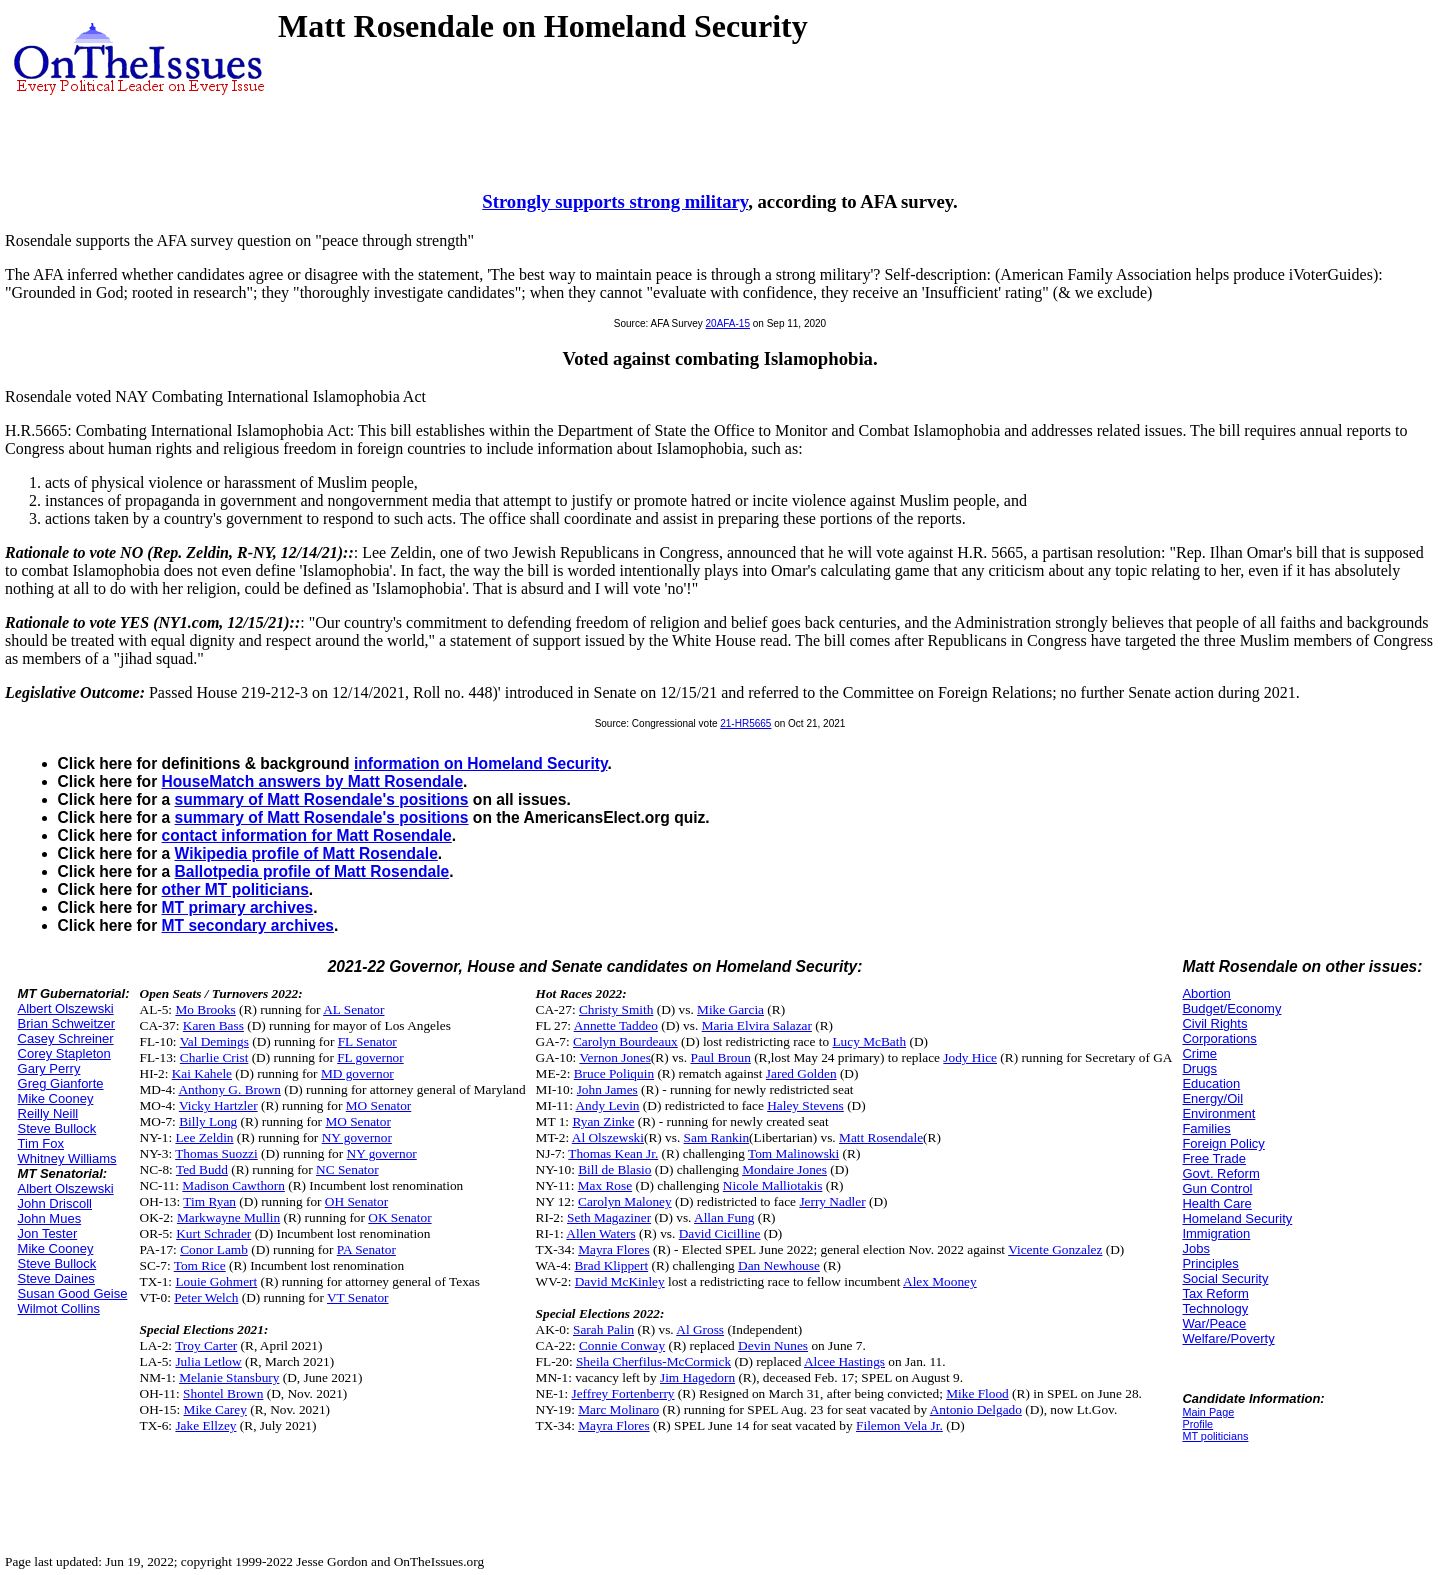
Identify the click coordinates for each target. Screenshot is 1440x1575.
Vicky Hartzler (218, 1105)
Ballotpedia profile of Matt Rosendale (312, 871)
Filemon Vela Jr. (899, 1425)
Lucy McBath (869, 1041)
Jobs (1195, 1248)
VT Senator (358, 1297)
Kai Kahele (202, 1073)
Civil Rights (1214, 1023)
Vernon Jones (614, 1057)
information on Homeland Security (481, 763)
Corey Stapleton (64, 1053)
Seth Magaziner (609, 1217)
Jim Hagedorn (697, 1377)
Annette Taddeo (616, 1025)
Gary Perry (49, 1068)
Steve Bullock (57, 1128)
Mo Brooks (205, 1009)
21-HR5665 (745, 723)
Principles (1210, 1263)
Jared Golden (801, 1073)
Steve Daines (56, 1278)
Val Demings (214, 1041)
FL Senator (367, 1041)
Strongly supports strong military (615, 201)
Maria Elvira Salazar (757, 1025)
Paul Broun (720, 1057)
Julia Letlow (208, 1361)
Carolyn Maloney (625, 1201)
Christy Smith (616, 1009)
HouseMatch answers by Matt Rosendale (313, 781)
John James (607, 1089)
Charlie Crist (214, 1057)
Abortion (1206, 993)
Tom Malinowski (793, 1153)
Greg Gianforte (61, 1083)
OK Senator (399, 1217)
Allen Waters (600, 1233)
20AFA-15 (728, 323)
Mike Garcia (730, 1009)
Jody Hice (970, 1057)
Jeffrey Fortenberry (623, 1393)
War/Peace (1214, 1323)
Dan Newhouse (779, 1265)
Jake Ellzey (205, 1425)
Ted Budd (202, 1169)
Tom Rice (200, 1265)
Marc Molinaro (618, 1409)
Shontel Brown (223, 1393)
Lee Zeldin (204, 1137)
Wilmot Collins (59, 1308)
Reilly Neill (48, 1113)
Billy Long (208, 1121)
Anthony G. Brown (229, 1089)
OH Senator (356, 1201)
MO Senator (379, 1105)
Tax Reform (1215, 1293)
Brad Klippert (611, 1265)
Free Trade (1214, 1158)
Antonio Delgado (976, 1409)
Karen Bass (213, 1025)
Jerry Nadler (832, 1201)
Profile (1197, 1424)
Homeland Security (1237, 1218)
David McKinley (620, 1281)
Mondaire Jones (784, 1169)
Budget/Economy (1231, 1008)
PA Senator (366, 1249)
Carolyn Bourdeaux (625, 1041)
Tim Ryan (209, 1201)
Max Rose (605, 1185)
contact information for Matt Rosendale (307, 835)
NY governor (357, 1137)
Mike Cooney (56, 1098)
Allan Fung (724, 1217)
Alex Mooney (940, 1281)
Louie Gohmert (216, 1281)
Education (1211, 1083)
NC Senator (347, 1169)
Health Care (1216, 1203)
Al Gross (700, 1329)
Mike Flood (977, 1393)
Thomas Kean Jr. (613, 1153)
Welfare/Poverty (1228, 1338)
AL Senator (353, 1009)
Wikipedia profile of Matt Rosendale (306, 853)
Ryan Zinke (603, 1121)
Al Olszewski (608, 1137)
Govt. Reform (1220, 1173)
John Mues (50, 1218)
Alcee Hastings (844, 1361)
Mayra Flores (613, 1249)
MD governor (357, 1073)
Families (1206, 1128)
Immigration (1216, 1233)
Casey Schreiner (66, 1038)
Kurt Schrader (213, 1233)
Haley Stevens (805, 1105)
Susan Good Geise (73, 1293)
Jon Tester (48, 1233)
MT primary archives (238, 907)
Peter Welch (206, 1297)
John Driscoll (55, 1203)
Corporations (1219, 1038)
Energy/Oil (1212, 1098)
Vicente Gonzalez (1055, 1249)
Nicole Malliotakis (773, 1185)
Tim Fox (41, 1143)
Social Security (1225, 1278)
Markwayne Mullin (228, 1217)
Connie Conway (622, 1345)
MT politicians (1215, 1436)
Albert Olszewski (66, 1008)
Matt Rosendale (881, 1137)
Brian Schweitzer (67, 1023)
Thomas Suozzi (216, 1153)
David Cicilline (720, 1233)
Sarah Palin (603, 1329)
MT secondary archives (248, 925)
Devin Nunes (773, 1345)
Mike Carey (215, 1409)
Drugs (1199, 1068)
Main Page (1208, 1412)
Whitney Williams (67, 1158)
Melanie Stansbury (229, 1377)
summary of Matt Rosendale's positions (322, 799)
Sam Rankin (717, 1137)
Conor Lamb (214, 1249)
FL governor (370, 1057)
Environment (1218, 1113)
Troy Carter (206, 1345)
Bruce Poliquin (614, 1073)
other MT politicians (235, 889)
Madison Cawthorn (233, 1185)
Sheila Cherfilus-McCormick (653, 1361)
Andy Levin (607, 1105)
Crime (1199, 1053)
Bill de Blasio (614, 1169)
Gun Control (1217, 1188)
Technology (1215, 1308)
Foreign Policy (1223, 1143)
